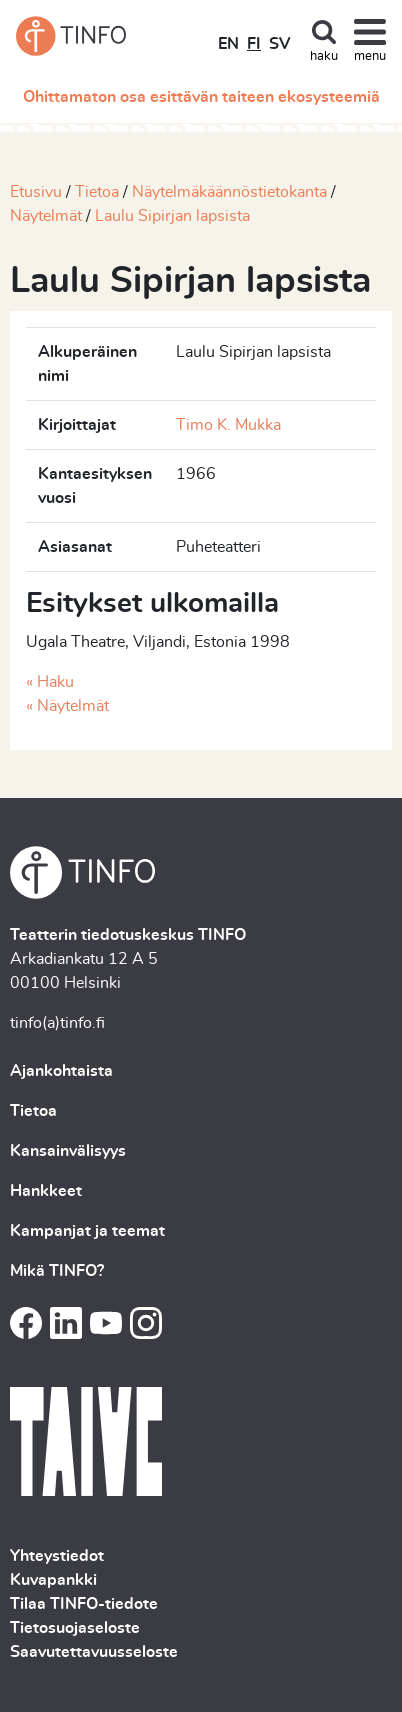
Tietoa (97, 192)
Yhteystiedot (57, 1556)
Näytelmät (46, 216)
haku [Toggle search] (324, 56)
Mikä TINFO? (57, 1271)
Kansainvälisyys (68, 1151)
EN (228, 44)
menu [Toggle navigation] (370, 56)
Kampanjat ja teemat (87, 1231)
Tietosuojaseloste (75, 1628)
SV (279, 44)
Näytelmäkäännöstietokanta (229, 192)
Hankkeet (46, 1191)
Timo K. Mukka (228, 425)
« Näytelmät (67, 706)
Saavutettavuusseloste (94, 1652)
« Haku (50, 682)
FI (254, 44)
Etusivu (36, 192)
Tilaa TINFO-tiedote (84, 1604)
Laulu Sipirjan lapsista (172, 216)
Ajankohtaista (61, 1071)
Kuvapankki (53, 1580)
